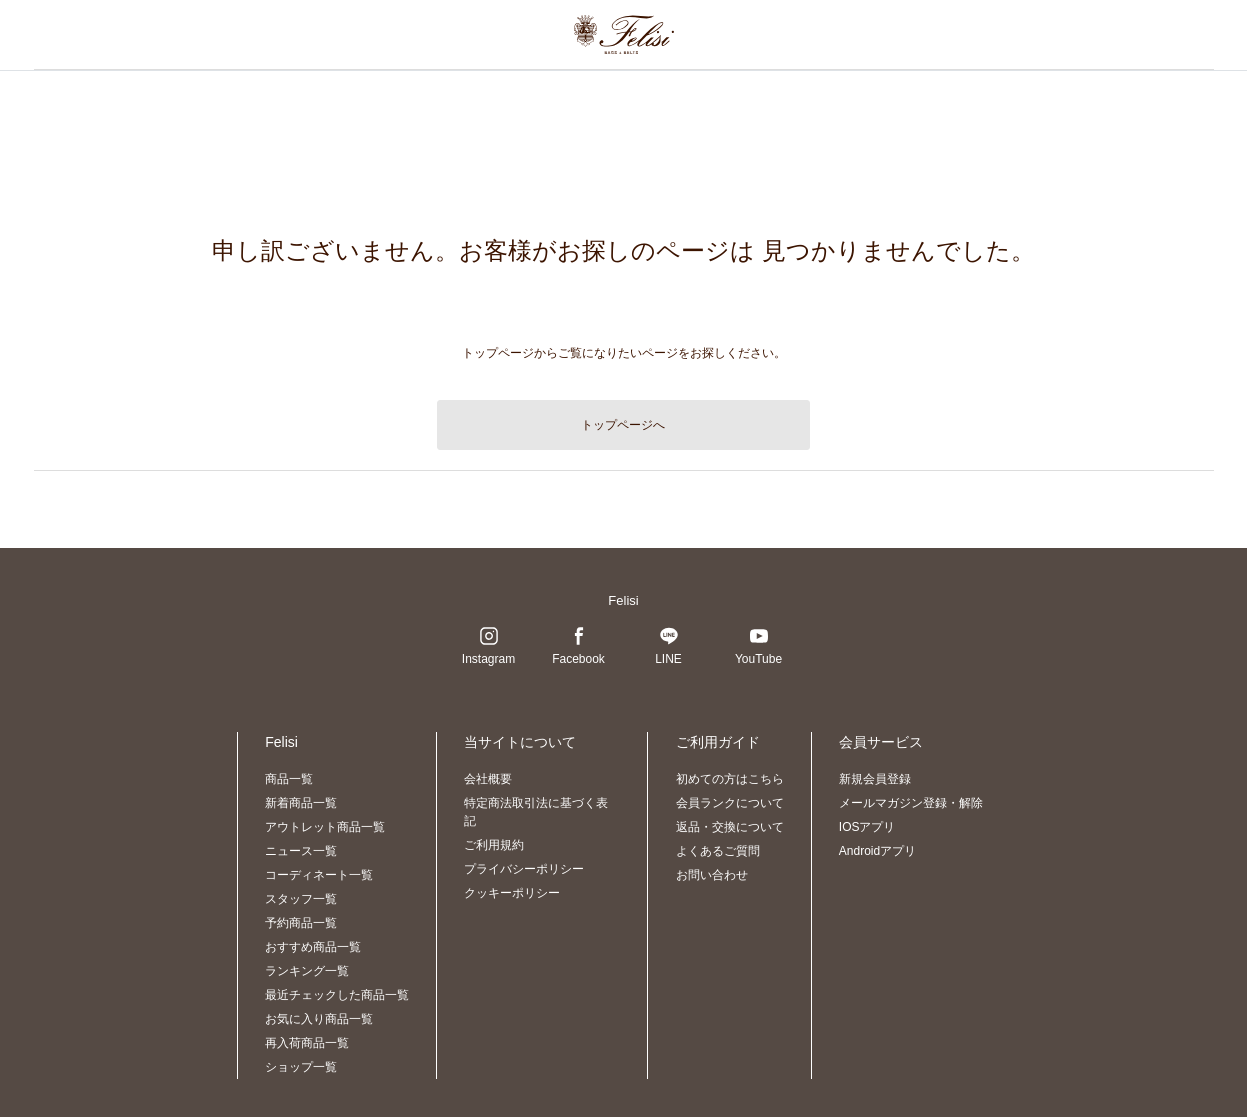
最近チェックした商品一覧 (337, 995)
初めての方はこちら (730, 779)
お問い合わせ (712, 875)
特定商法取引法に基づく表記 (536, 812)
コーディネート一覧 (319, 875)
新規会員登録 (875, 779)
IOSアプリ (867, 827)
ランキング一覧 (307, 971)
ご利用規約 (494, 845)
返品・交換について (730, 827)
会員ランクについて (730, 803)
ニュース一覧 (301, 851)
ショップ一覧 (301, 1067)
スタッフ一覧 (301, 899)
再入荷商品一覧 (307, 1043)
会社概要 (488, 779)
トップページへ (623, 425)
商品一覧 (289, 779)
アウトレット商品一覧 (325, 827)
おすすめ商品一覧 (313, 947)
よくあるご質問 (718, 851)
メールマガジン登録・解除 (911, 803)
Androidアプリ (877, 851)
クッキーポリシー (512, 893)
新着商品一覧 (301, 803)
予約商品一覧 (301, 923)
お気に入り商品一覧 (319, 1019)
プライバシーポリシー (524, 869)
